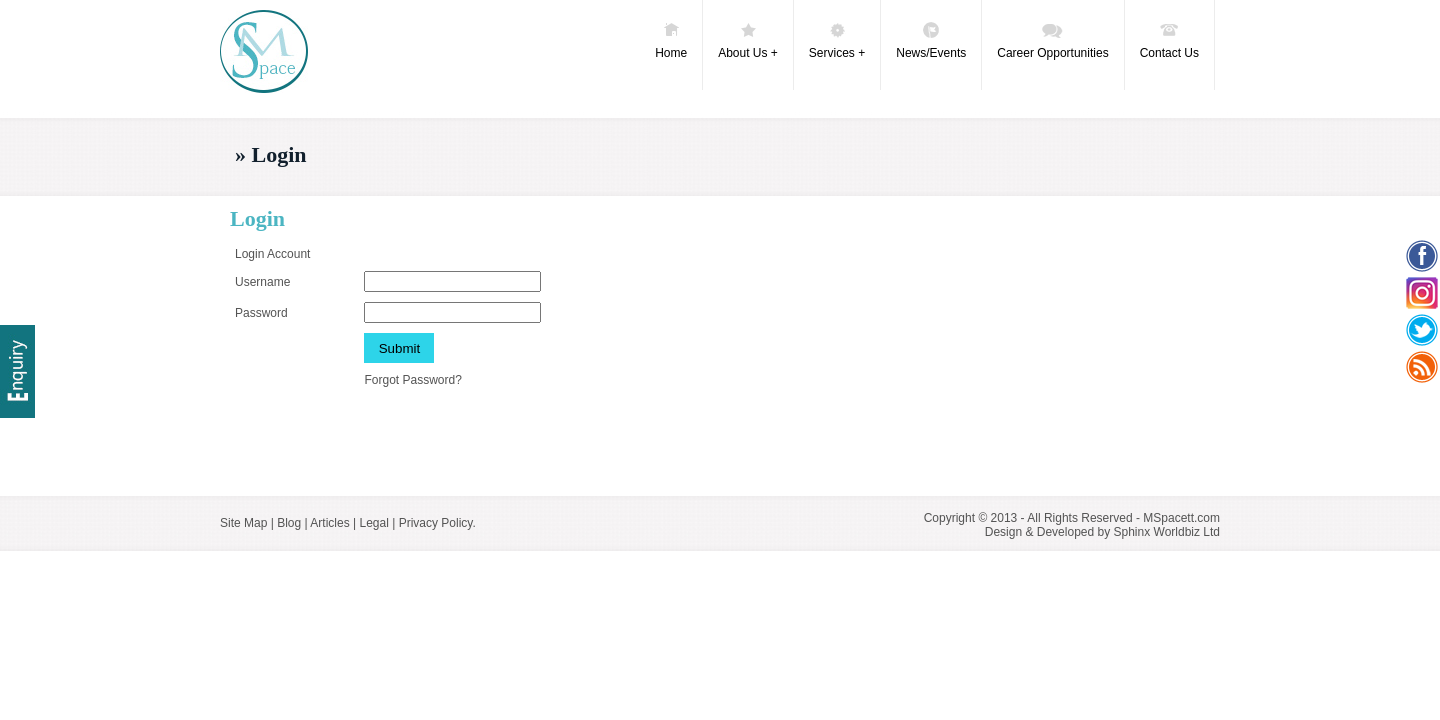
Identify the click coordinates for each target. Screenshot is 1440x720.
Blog (289, 523)
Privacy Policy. (437, 523)
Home (671, 40)
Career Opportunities (1052, 40)
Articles (329, 523)
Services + (837, 40)
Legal (373, 523)
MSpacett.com (1181, 518)
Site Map (243, 523)
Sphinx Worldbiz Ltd (1167, 532)
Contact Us (1169, 40)
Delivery (17, 371)
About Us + (748, 40)
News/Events (931, 40)
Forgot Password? (412, 380)
